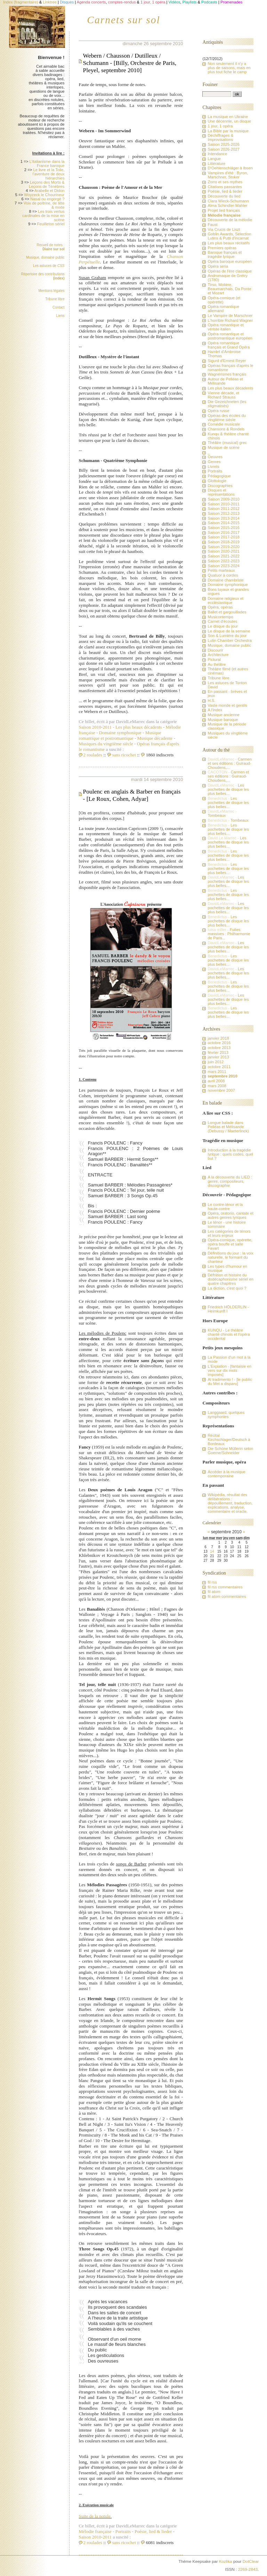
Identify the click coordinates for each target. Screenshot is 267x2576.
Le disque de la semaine (229, 631)
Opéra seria (218, 266)
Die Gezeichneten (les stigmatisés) (227, 404)
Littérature (216, 163)
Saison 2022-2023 (223, 561)
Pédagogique (219, 476)
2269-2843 (248, 2569)
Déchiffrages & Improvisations (220, 137)
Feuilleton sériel (51, 224)
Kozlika (225, 2561)
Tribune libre (54, 299)
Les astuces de (49, 266)
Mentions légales (51, 291)
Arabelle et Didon (49, 190)
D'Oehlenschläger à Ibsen (230, 168)
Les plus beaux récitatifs (229, 243)
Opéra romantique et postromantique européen (230, 336)
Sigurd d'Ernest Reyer (227, 361)
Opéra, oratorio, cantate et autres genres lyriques (230, 1215)
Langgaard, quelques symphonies (226, 1414)
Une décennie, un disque (229, 121)
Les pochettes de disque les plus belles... (228, 789)
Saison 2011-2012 (223, 508)
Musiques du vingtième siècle (106, 743)
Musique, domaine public (45, 257)
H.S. (211, 700)
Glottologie (217, 481)
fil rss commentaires (225, 1587)
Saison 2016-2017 (223, 532)
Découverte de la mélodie (230, 220)
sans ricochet (124, 754)
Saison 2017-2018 (223, 537)
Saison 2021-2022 (223, 556)
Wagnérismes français (227, 374)
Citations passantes (225, 187)
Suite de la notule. (95, 2516)
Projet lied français (224, 210)
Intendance (217, 154)
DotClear (251, 2561)
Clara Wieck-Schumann (228, 201)
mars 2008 (217, 1086)
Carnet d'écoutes (222, 621)
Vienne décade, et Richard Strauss (223, 395)
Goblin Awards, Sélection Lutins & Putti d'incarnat (229, 236)
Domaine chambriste (225, 580)
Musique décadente (155, 738)
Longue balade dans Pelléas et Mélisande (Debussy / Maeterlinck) (228, 1127)
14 (212, 1551)
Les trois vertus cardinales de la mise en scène (43, 215)
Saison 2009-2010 (223, 499)
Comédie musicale (224, 424)
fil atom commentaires (227, 1596)
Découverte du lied (224, 196)
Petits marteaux (221, 570)
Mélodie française (97, 2531)
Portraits (123, 2531)
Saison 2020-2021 (223, 551)
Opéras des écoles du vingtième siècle (227, 417)
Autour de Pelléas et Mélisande (225, 381)
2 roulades (92, 754)
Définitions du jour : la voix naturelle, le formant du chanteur (230, 1257)
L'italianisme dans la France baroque (46, 163)
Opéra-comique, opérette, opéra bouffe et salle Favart (230, 1244)
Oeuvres (215, 457)
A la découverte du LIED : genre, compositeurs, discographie (230, 1181)
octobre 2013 (219, 1048)
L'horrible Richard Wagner (230, 320)
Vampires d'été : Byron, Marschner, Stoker (228, 175)
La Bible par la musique (228, 131)
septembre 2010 (222, 1076)
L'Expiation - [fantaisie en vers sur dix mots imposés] (229, 1370)
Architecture (218, 655)
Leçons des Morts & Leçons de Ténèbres (47, 184)
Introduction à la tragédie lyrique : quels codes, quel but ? (230, 1154)
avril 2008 (216, 1081)
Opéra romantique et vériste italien (225, 327)
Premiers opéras (222, 248)
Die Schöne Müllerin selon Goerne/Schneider (230, 1450)
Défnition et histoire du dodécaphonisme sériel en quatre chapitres (230, 1279)
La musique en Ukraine (228, 117)
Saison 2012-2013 (223, 513)
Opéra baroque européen (230, 261)
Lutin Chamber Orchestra (229, 640)
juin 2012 (216, 1062)
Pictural (214, 659)
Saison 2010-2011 (97, 727)
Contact (58, 307)
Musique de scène (223, 447)
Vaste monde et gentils (227, 705)
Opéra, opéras (220, 607)
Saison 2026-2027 (223, 149)
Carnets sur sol (123, 19)
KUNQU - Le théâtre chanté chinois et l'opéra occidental (229, 1334)
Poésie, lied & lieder (153, 2531)
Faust (212, 225)
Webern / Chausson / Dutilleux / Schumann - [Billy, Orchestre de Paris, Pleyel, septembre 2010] (130, 63)
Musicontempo (220, 617)
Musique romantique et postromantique (120, 735)
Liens (60, 316)
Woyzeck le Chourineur (44, 195)
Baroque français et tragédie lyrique (225, 254)
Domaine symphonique (120, 732)
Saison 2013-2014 (223, 518)
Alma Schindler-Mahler (227, 205)
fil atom (214, 1591)
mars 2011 (217, 1071)
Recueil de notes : (50, 247)
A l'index (215, 710)
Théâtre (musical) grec (227, 442)
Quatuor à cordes (223, 575)
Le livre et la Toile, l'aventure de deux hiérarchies (49, 174)
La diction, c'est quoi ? (227, 1288)
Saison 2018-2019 (223, 542)
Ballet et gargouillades (227, 612)
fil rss (212, 1582)
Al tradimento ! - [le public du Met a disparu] (230, 1381)
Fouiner (210, 84)
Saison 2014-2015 (223, 523)
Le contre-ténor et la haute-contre (225, 1206)
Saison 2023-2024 (223, 566)
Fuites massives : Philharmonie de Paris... (229, 934)
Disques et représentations (221, 492)
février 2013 (218, 1052)
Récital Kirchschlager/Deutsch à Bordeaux (229, 1439)
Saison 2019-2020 (223, 547)
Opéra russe (218, 411)
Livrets (213, 466)
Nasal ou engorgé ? (47, 199)
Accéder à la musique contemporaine (226, 1474)
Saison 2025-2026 (223, 144)
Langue (214, 159)
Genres (214, 462)
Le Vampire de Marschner (230, 315)
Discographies (220, 486)
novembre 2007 (221, 1090)
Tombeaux (217, 815)
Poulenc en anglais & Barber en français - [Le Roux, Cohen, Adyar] (132, 795)
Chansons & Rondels (226, 429)
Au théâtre (217, 664)
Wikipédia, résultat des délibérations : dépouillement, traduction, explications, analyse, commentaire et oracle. (230, 1503)
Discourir (215, 650)
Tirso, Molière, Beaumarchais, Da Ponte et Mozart (229, 289)
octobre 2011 (219, 1067)
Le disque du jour (222, 626)
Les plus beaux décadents (138, 727)
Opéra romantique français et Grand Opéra (229, 345)
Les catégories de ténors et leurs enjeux (229, 1233)
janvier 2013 (218, 1057)
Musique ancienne (223, 715)
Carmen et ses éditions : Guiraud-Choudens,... (229, 763)
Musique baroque (223, 720)
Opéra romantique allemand (223, 308)
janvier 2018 (218, 1038)
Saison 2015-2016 (223, 528)
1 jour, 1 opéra (220, 126)
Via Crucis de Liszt (224, 229)
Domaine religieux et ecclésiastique (225, 600)
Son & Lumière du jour (227, 635)
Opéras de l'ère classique (230, 271)
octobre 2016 (219, 1043)
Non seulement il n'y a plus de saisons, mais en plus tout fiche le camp (229, 67)
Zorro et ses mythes (225, 182)
